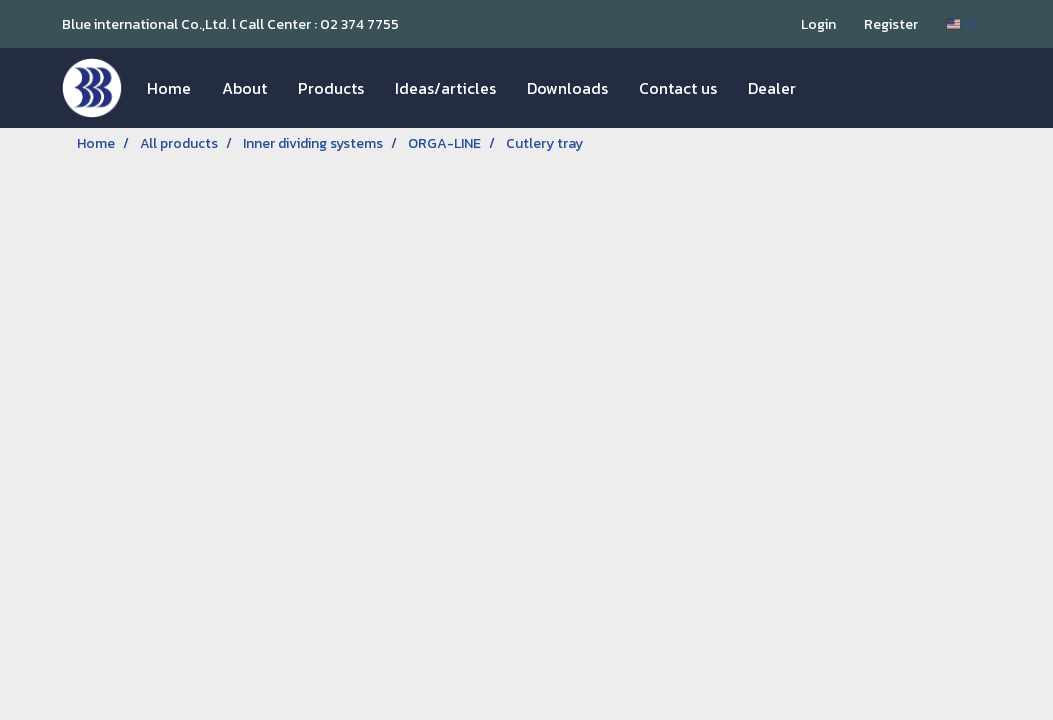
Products (331, 88)
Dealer (772, 88)
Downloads (567, 88)
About (244, 88)
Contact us (678, 88)
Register (891, 24)
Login (818, 24)
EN (961, 23)
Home (169, 88)
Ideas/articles (445, 88)
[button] (829, 88)
